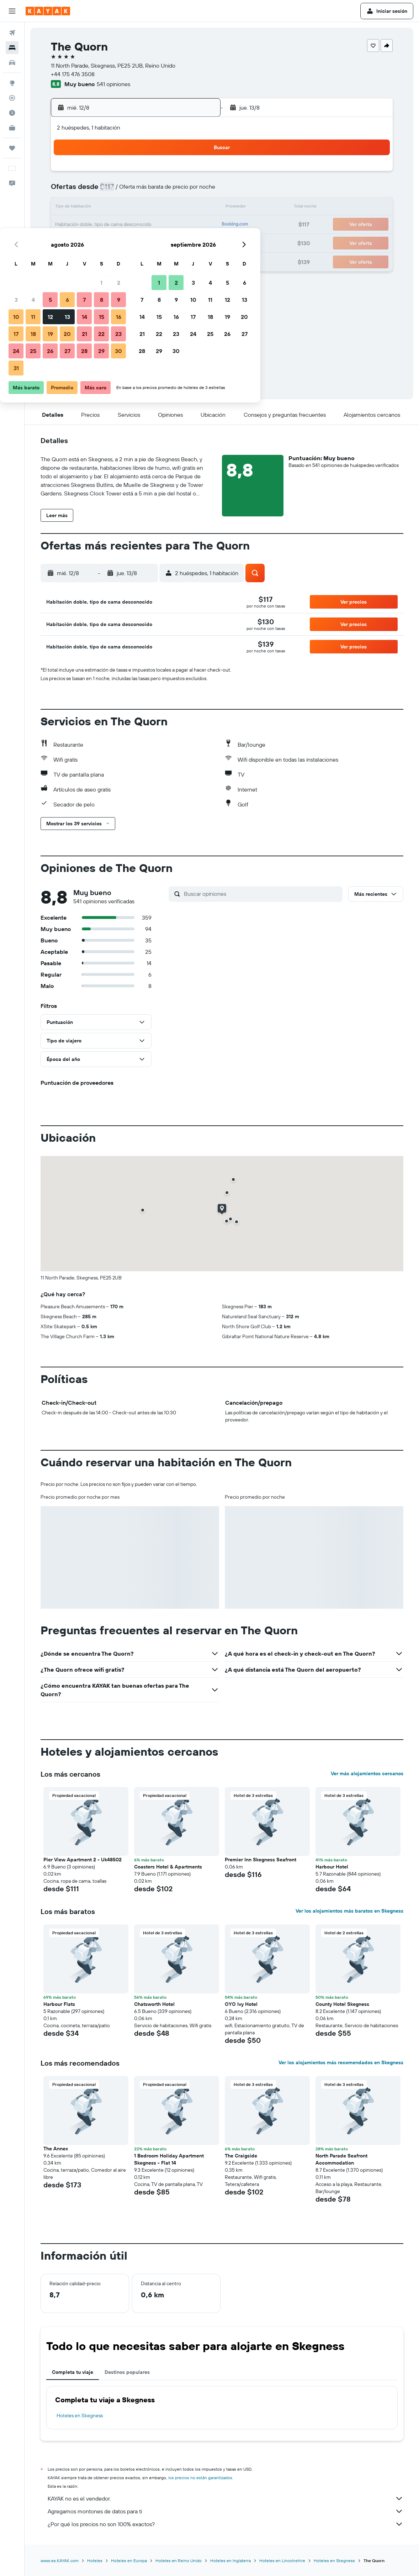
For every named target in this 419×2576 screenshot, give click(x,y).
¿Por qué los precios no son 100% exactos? (225, 2524)
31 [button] (95, 259)
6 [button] (146, 190)
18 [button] (112, 224)
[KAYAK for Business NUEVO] (12, 128)
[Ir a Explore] (12, 83)
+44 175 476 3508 (73, 74)
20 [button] (146, 224)
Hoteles (94, 2560)
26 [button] (129, 242)
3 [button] (95, 190)
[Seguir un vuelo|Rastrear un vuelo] (12, 98)
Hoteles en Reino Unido (178, 2560)
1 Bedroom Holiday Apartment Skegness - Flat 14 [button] (169, 2159)
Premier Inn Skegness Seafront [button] (260, 1859)
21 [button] (163, 224)
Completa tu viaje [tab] (72, 2372)
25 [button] (112, 242)
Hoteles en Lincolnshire (282, 2560)
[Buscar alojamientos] (12, 48)
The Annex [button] (55, 2148)
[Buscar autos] (12, 63)
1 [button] (181, 173)
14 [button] (163, 207)
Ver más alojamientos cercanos (367, 1773)
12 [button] (129, 207)
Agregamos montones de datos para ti (225, 2511)
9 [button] (198, 190)
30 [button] (197, 242)
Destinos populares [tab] (127, 2372)
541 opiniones (113, 84)
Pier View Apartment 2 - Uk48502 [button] (82, 1859)
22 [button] (180, 224)
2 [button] (198, 173)
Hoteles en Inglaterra (230, 2560)
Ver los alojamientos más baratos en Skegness (349, 1911)
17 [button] (95, 224)
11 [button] (112, 207)
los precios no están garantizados (200, 2477)
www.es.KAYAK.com (60, 2560)
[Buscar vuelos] (12, 33)
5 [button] (129, 190)
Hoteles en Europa (129, 2560)
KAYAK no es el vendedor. (225, 2498)
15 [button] (181, 207)
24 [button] (95, 242)
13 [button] (146, 207)
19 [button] (129, 224)
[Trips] (12, 148)
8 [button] (180, 190)
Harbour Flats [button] (59, 2004)
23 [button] (198, 224)
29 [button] (180, 242)
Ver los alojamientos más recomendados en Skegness (341, 2062)
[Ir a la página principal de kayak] (48, 11)
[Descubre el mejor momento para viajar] (12, 113)
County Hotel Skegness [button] (342, 2004)
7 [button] (163, 190)
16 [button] (198, 207)
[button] (12, 11)
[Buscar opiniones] (261, 894)
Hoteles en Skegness (80, 2415)
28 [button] (163, 242)
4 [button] (112, 190)
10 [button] (95, 207)
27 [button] (147, 242)
